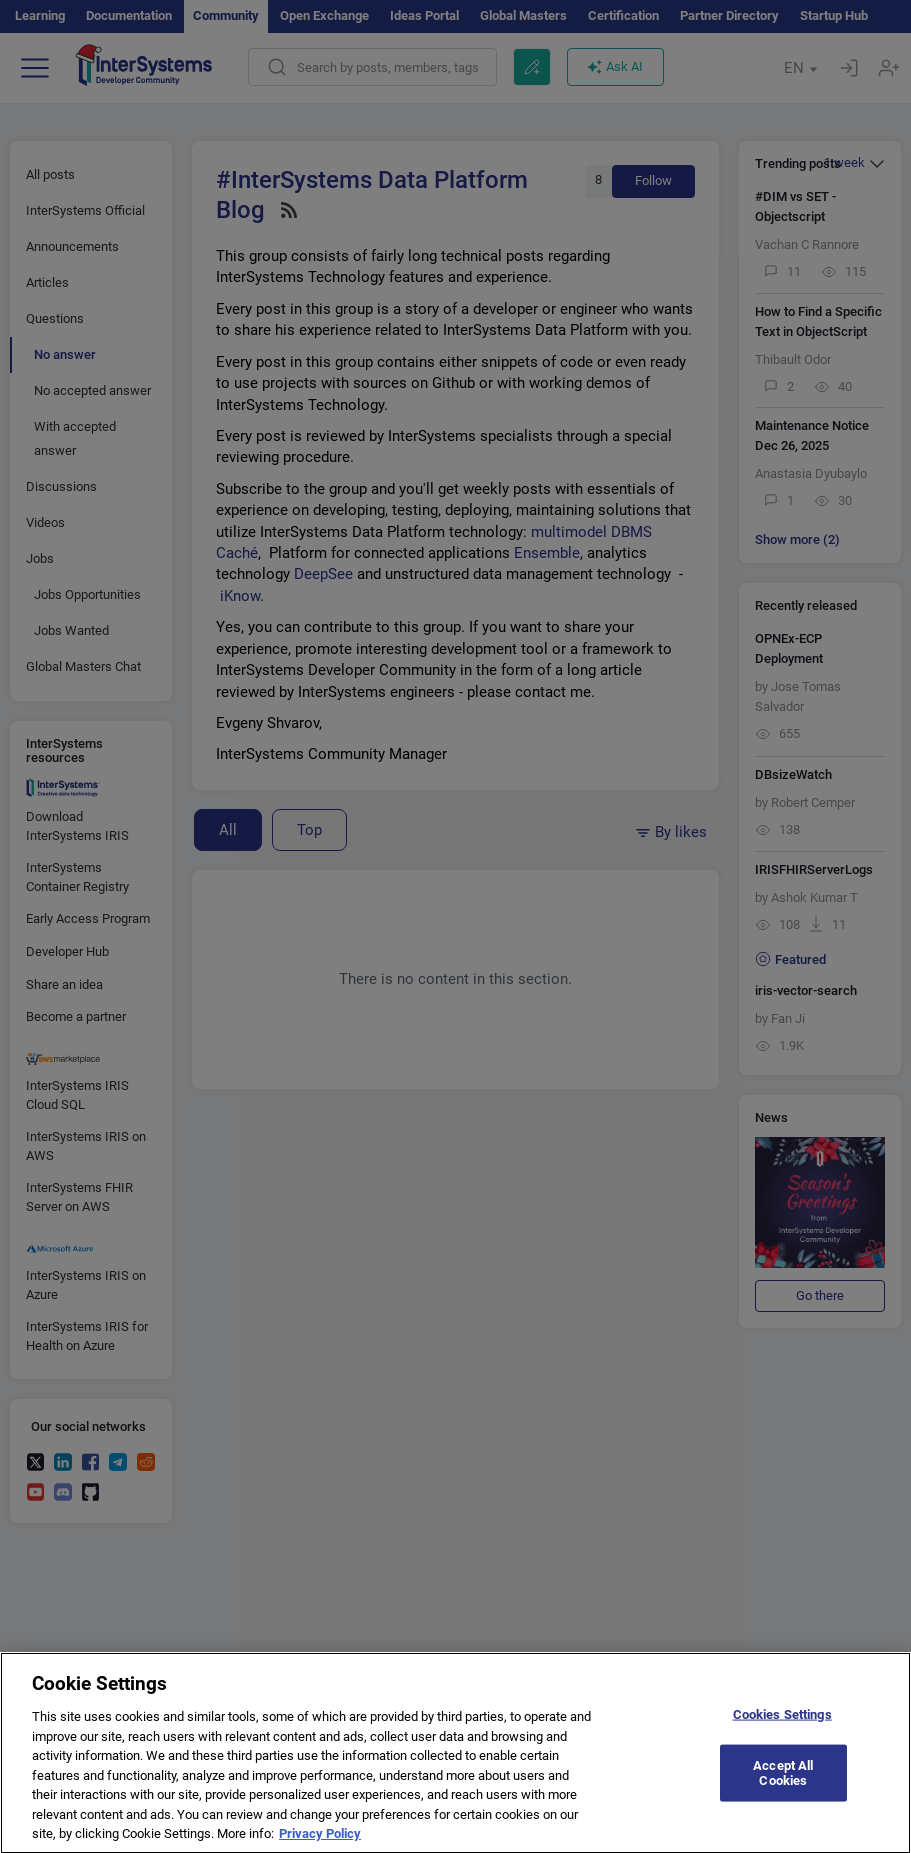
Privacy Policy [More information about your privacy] (320, 1843)
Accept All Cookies (783, 1782)
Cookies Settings (782, 1723)
